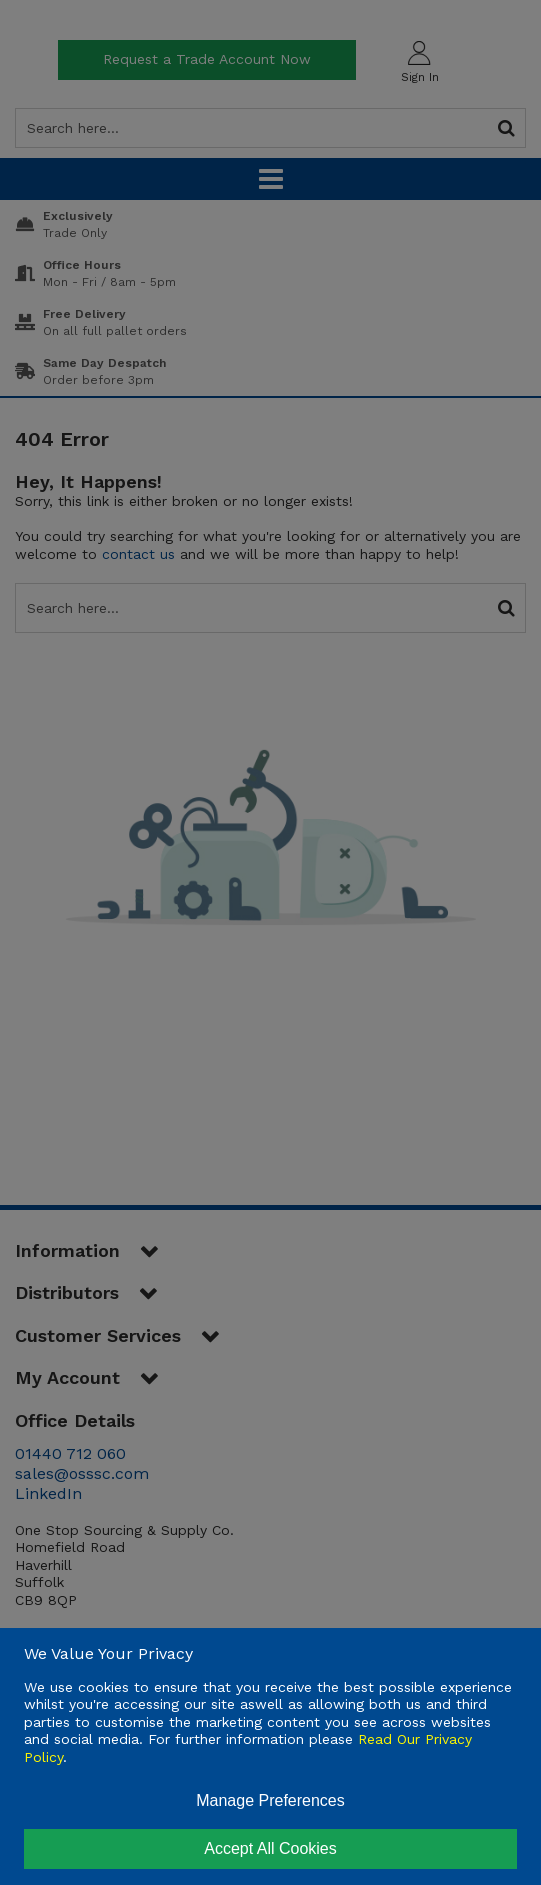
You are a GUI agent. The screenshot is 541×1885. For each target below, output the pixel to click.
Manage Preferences (270, 1800)
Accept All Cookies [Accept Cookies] (270, 1848)
